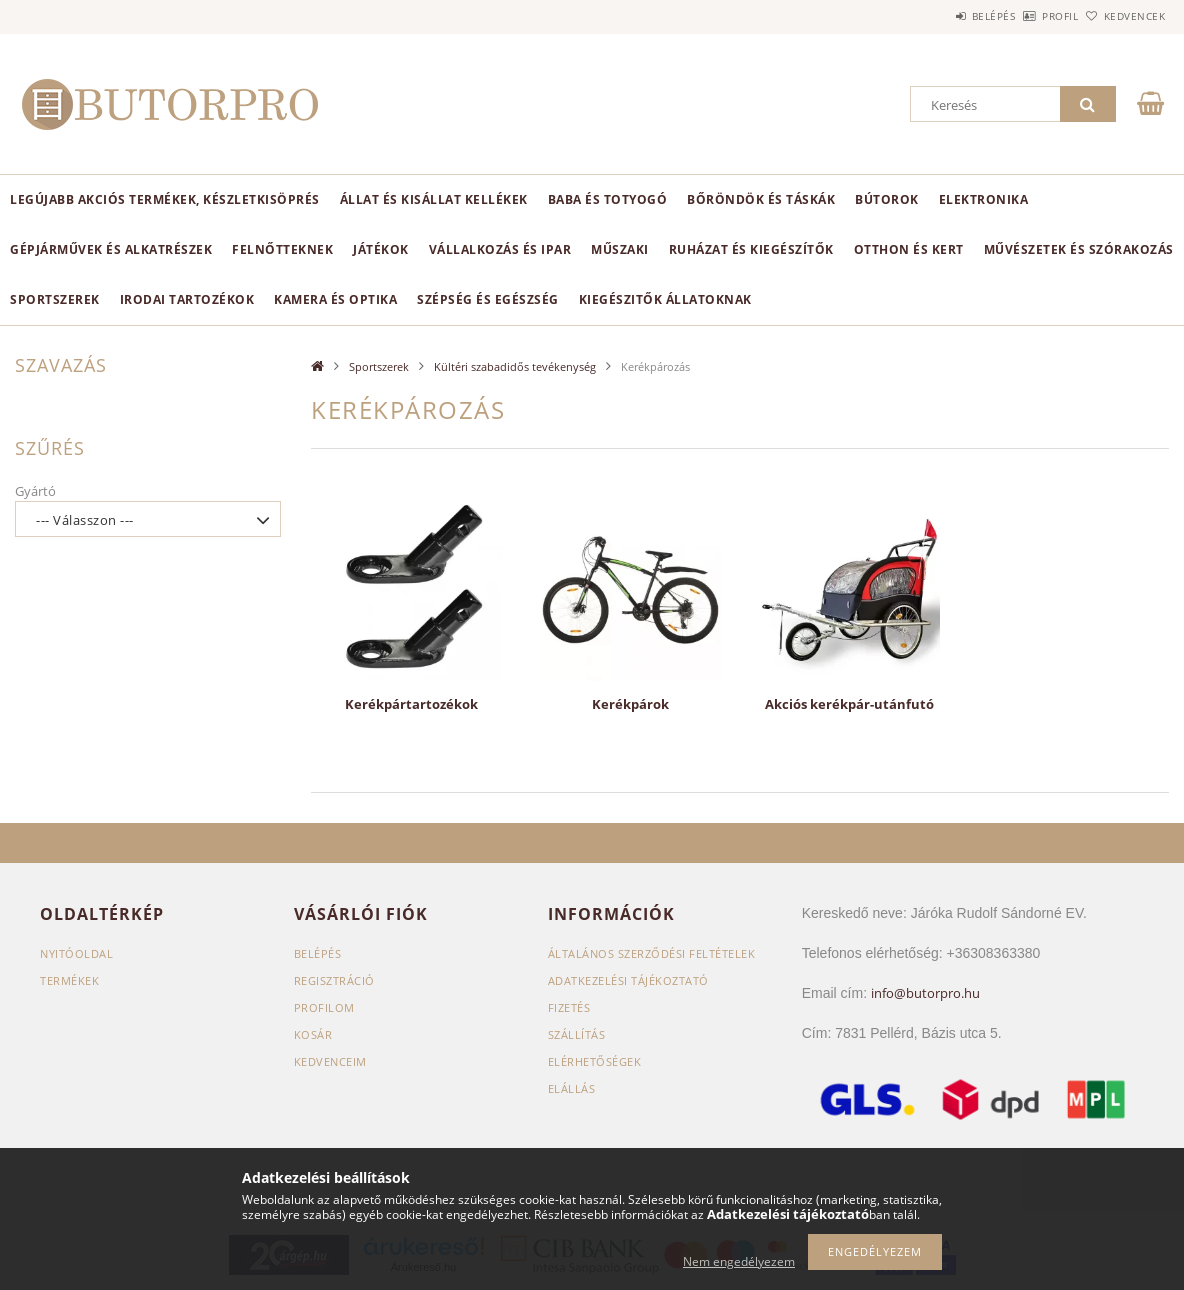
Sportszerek (55, 299)
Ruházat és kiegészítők (751, 249)
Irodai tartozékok (187, 299)
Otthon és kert (909, 249)
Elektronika (984, 199)
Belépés (938, 16)
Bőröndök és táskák (761, 199)
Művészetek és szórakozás (1079, 249)
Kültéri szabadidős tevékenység (515, 366)
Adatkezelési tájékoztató (628, 980)
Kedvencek (1123, 16)
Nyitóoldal (76, 953)
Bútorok (887, 199)
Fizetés (569, 1007)
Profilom (324, 1007)
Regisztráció (334, 980)
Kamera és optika (335, 299)
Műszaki (620, 249)
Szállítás (577, 1034)
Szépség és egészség (488, 299)
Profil (1027, 16)
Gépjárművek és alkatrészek (111, 249)
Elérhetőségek (595, 1061)
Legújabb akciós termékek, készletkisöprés (165, 199)
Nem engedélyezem (739, 1261)
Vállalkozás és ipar (500, 249)
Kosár (313, 1034)
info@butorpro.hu (925, 993)
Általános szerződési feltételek (652, 953)
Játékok (381, 249)
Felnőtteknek (282, 249)
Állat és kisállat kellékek (434, 199)
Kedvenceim (330, 1061)
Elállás (572, 1088)
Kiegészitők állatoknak (665, 299)
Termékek (69, 980)
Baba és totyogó (608, 199)
